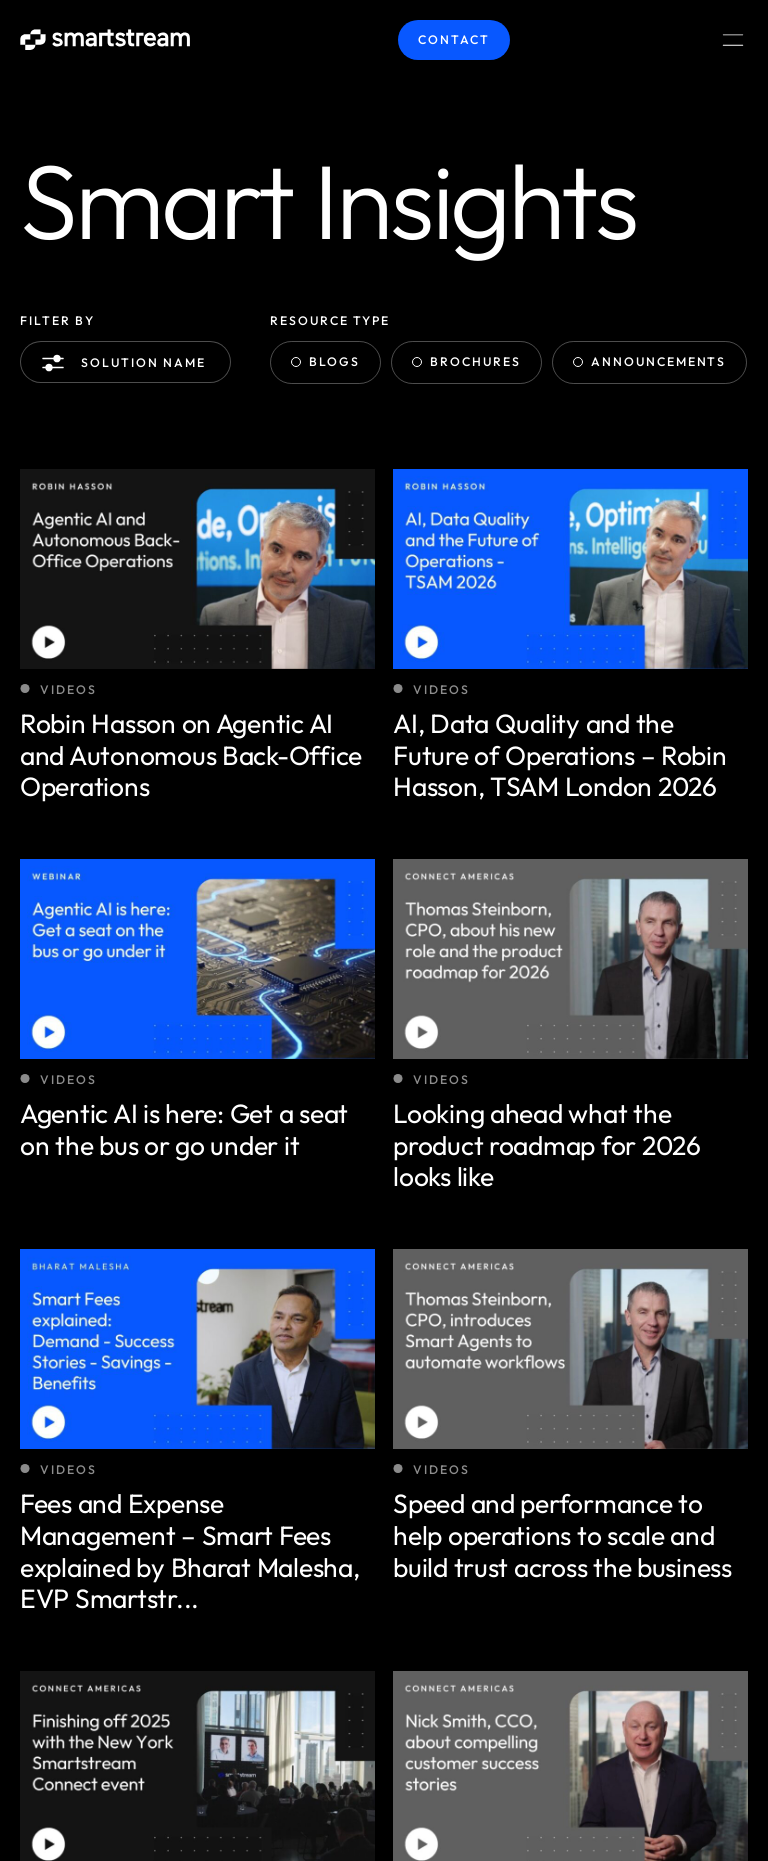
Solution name (127, 363)
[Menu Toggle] (733, 40)
